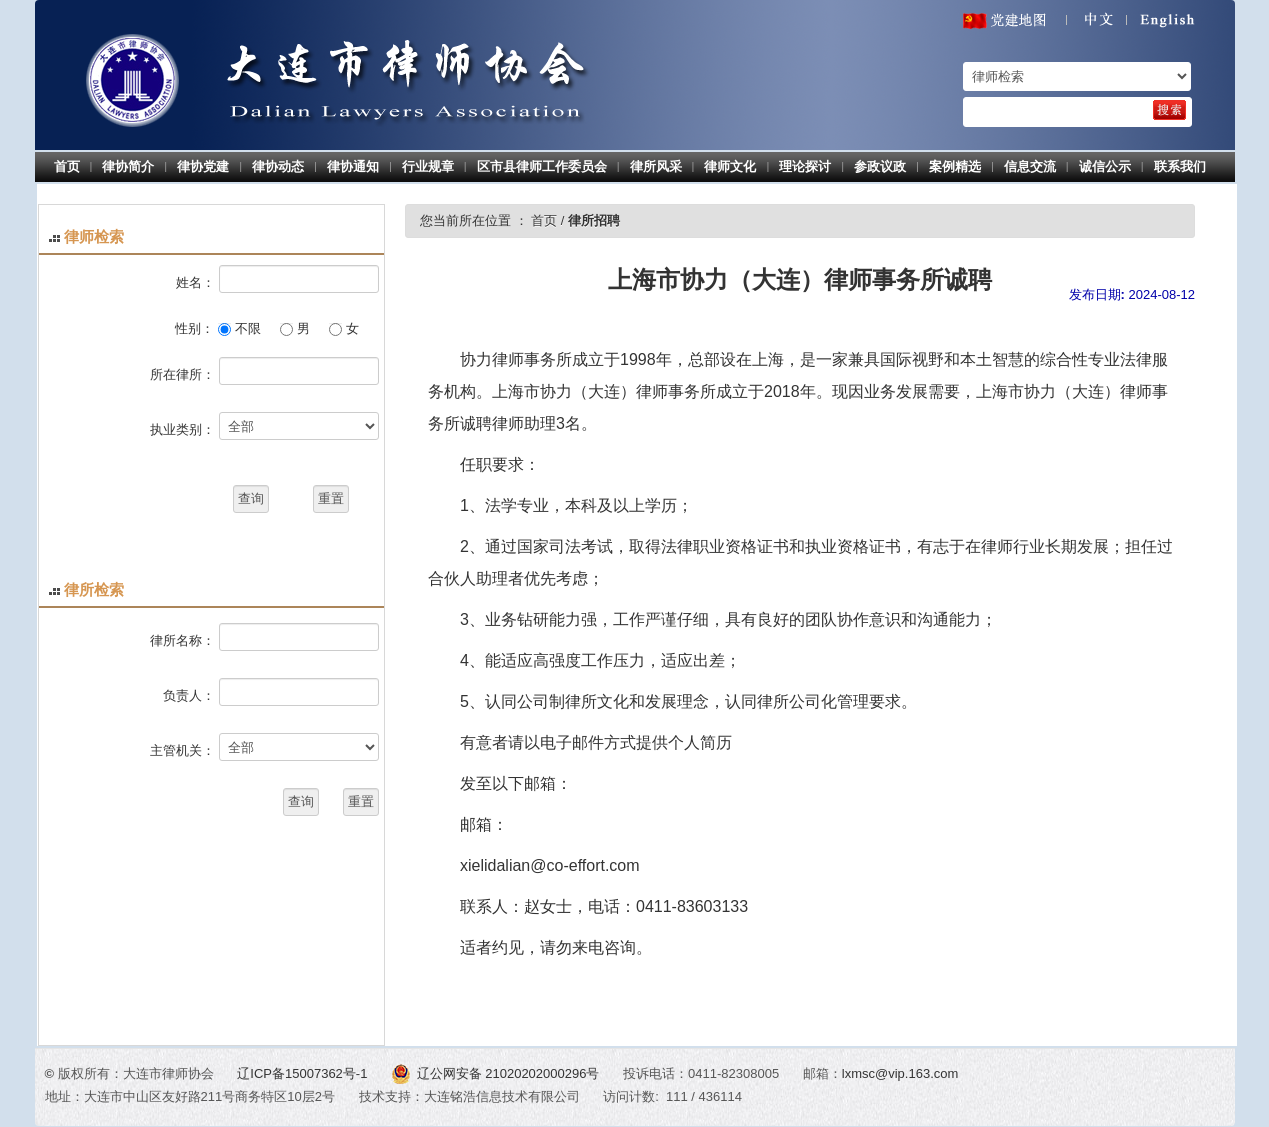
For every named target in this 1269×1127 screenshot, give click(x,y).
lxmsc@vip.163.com (900, 1073)
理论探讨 (805, 166)
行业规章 (428, 166)
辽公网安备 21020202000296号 (497, 1073)
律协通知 (353, 166)
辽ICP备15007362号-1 (304, 1073)
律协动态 (278, 166)
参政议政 (880, 166)
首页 (67, 166)
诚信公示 (1105, 166)
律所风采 (656, 166)
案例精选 (955, 166)
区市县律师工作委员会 (542, 166)
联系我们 (1180, 166)
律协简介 (128, 166)
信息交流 (1030, 166)
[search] (1169, 110)
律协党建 (203, 166)
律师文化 (730, 166)
